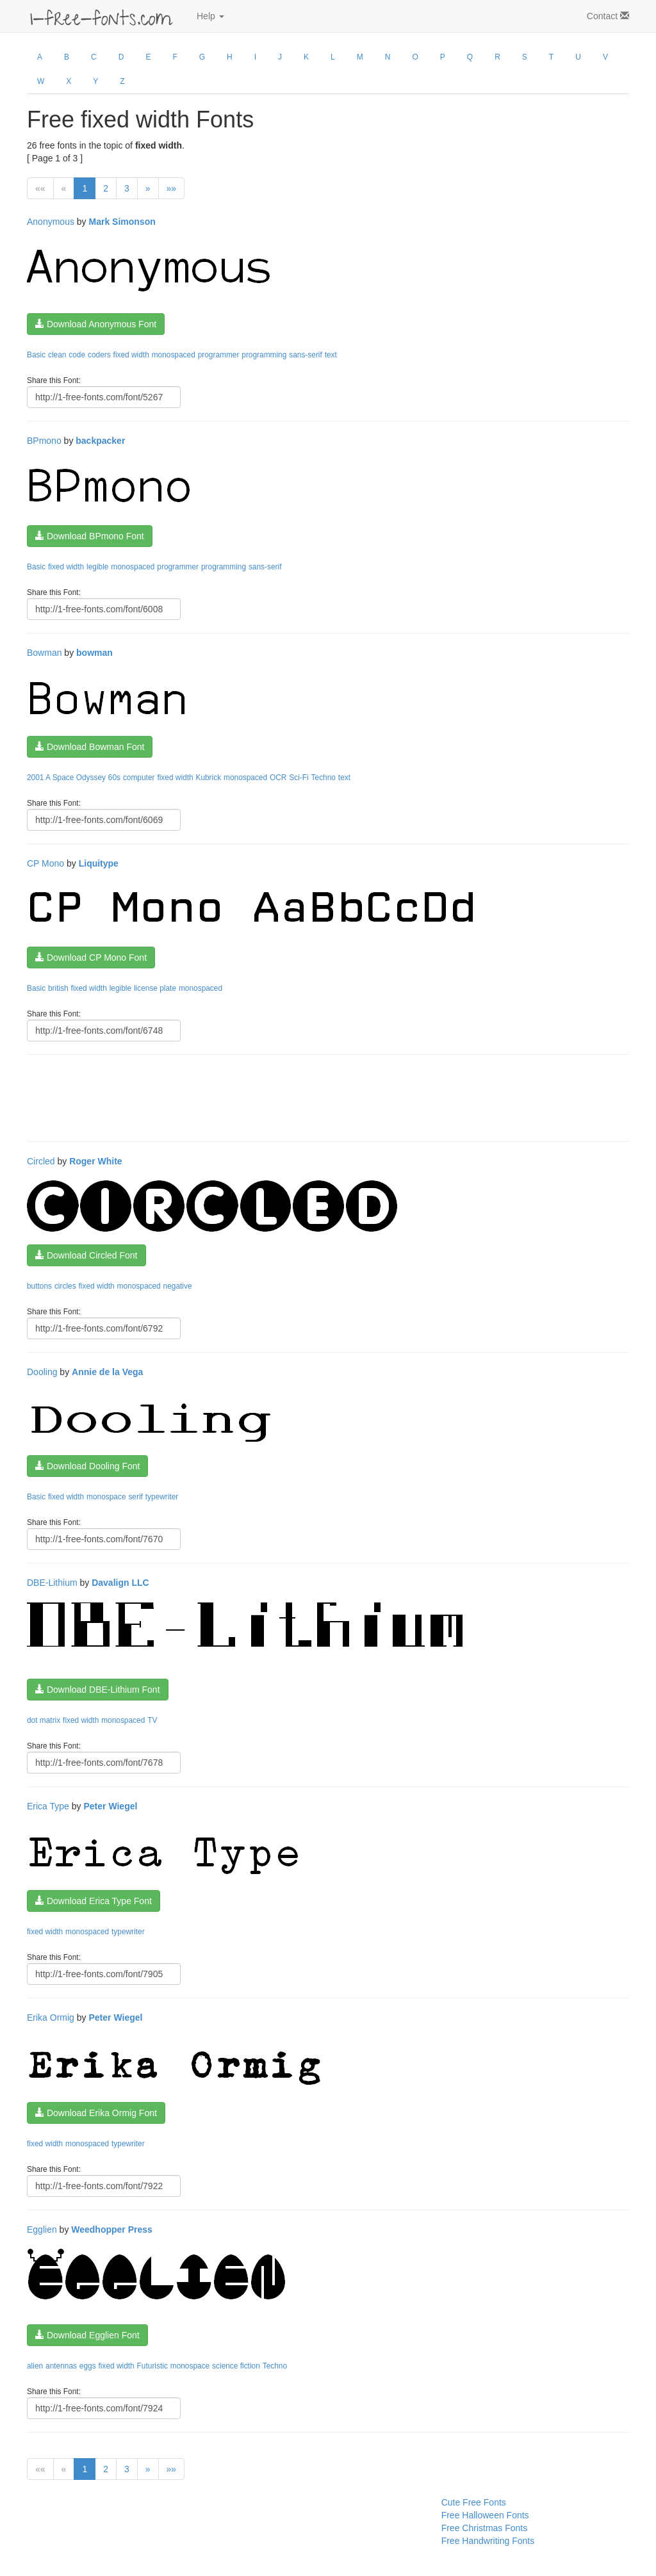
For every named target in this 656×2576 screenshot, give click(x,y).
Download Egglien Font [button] (87, 2335)
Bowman (44, 653)
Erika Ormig (50, 2017)
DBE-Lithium (52, 1582)
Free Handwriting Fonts (488, 2541)
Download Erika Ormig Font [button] (96, 2113)
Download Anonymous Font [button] (95, 324)
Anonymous (50, 221)
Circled (41, 1161)
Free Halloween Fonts (485, 2515)
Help (210, 16)
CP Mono (45, 863)
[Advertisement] (260, 1096)
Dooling (42, 1372)
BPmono (44, 441)
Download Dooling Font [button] (87, 1466)
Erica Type (48, 1806)
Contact (608, 16)
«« (40, 188)
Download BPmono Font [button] (89, 536)
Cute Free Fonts (473, 2502)
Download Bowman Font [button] (89, 747)
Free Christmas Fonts (484, 2528)
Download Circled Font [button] (86, 1255)
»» (172, 188)
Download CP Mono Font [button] (91, 957)
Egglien (42, 2229)
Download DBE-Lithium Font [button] (97, 1689)
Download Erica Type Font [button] (93, 1901)
